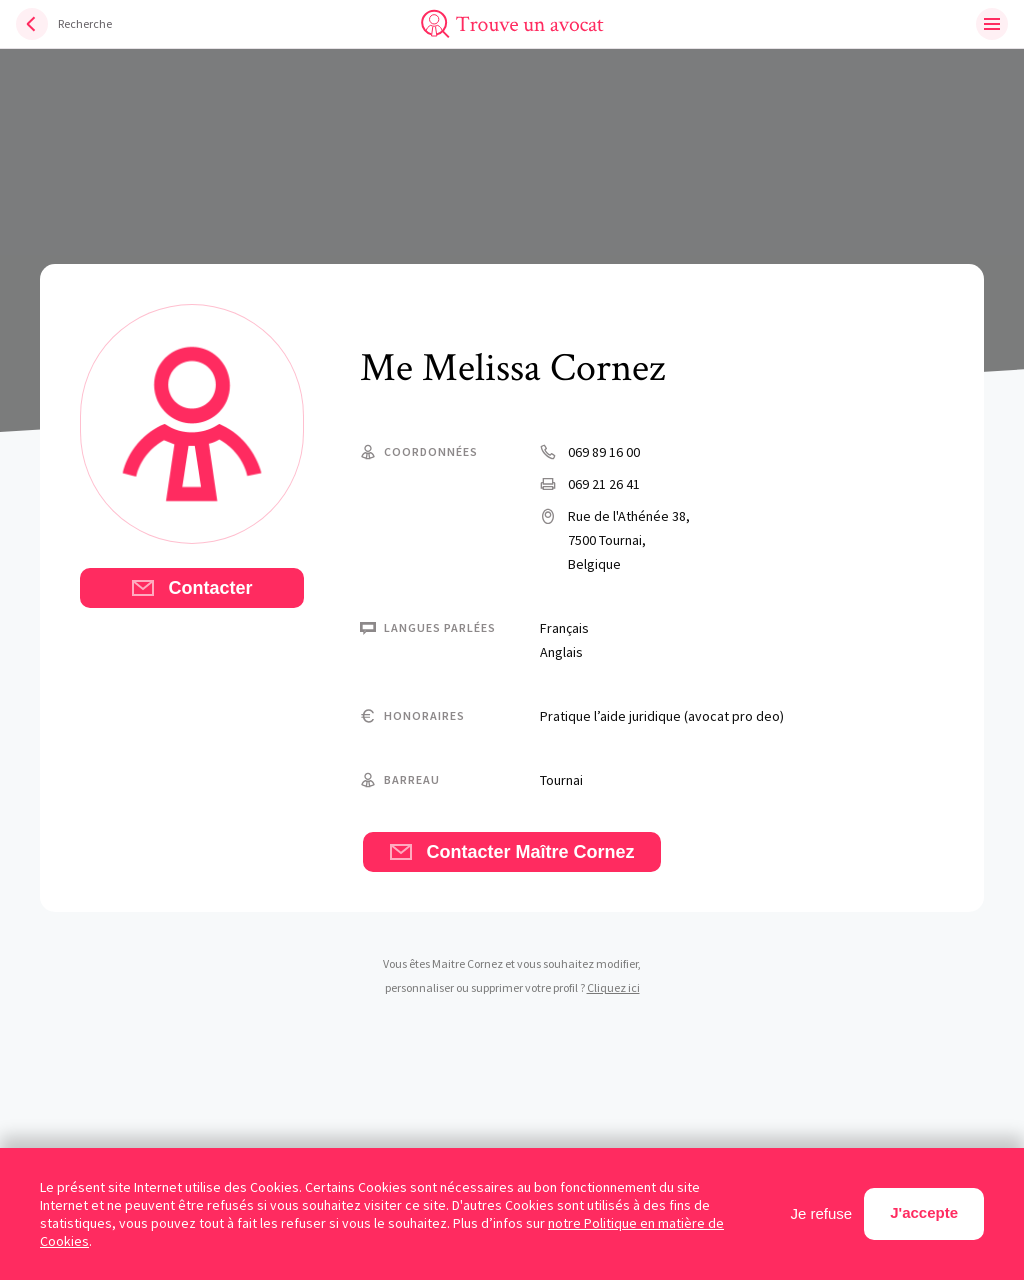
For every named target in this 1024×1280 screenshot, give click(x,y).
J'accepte (924, 1212)
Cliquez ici (613, 987)
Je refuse (822, 1213)
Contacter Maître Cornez (511, 852)
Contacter (191, 588)
